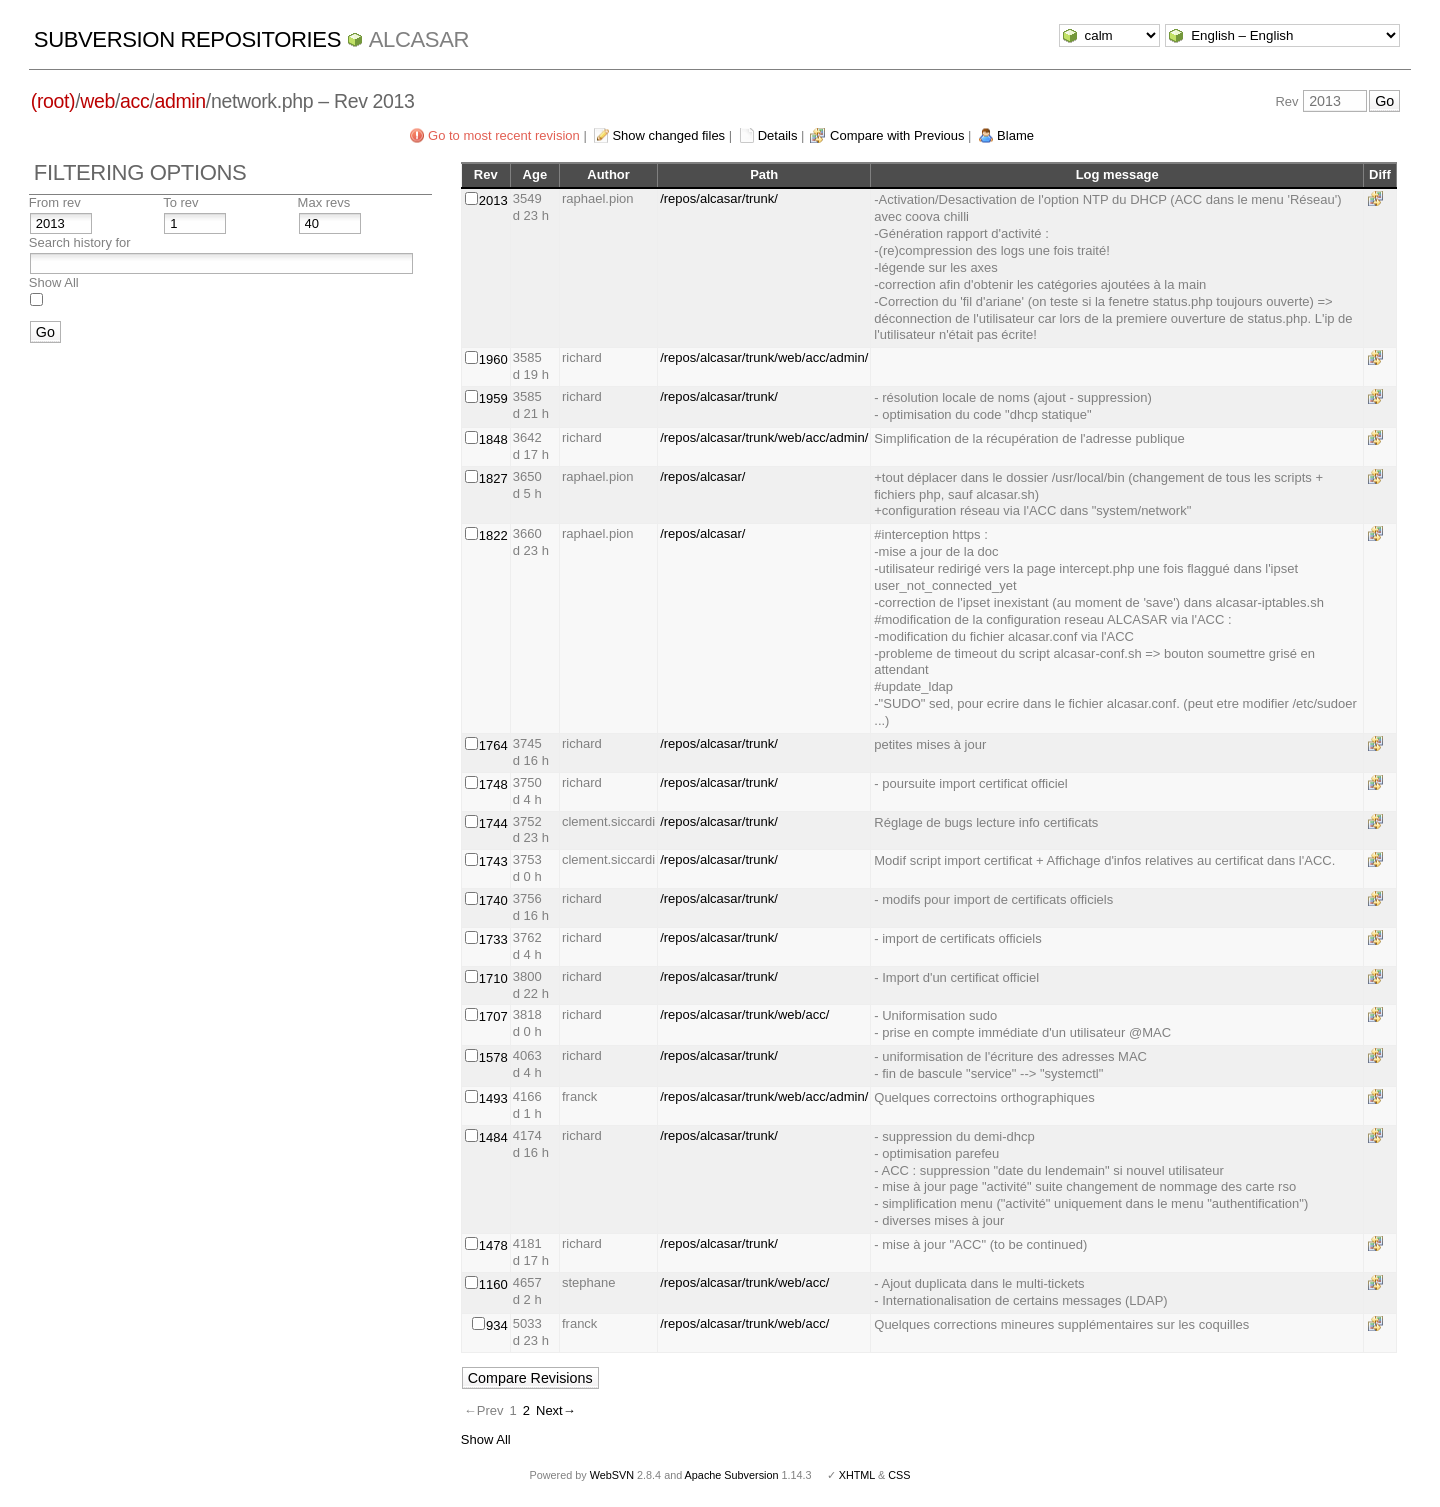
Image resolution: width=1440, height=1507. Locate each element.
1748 (493, 784)
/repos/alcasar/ (702, 476)
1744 (493, 823)
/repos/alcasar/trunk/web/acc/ (744, 1014)
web (97, 101)
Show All (54, 282)
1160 (493, 1284)
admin (179, 101)
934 (497, 1325)
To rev (180, 202)
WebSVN (612, 1475)
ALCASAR (419, 39)
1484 (493, 1137)
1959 (493, 398)
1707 (493, 1016)
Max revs (324, 202)
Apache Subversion (732, 1475)
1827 (493, 478)
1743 (493, 861)
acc (134, 101)
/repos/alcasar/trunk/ (719, 198)
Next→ (556, 1410)
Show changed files (668, 135)
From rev (55, 202)
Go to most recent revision (504, 135)
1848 (493, 439)
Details (778, 135)
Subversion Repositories (187, 39)
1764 (493, 745)
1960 (493, 359)
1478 (493, 1245)
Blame (1015, 135)
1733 (493, 939)
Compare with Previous (897, 135)
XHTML (857, 1475)
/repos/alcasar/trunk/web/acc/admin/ (764, 357)
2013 (493, 200)
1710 (493, 978)
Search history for (80, 242)
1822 (493, 535)
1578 (493, 1057)
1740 (493, 900)
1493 (493, 1098)
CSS (899, 1475)
